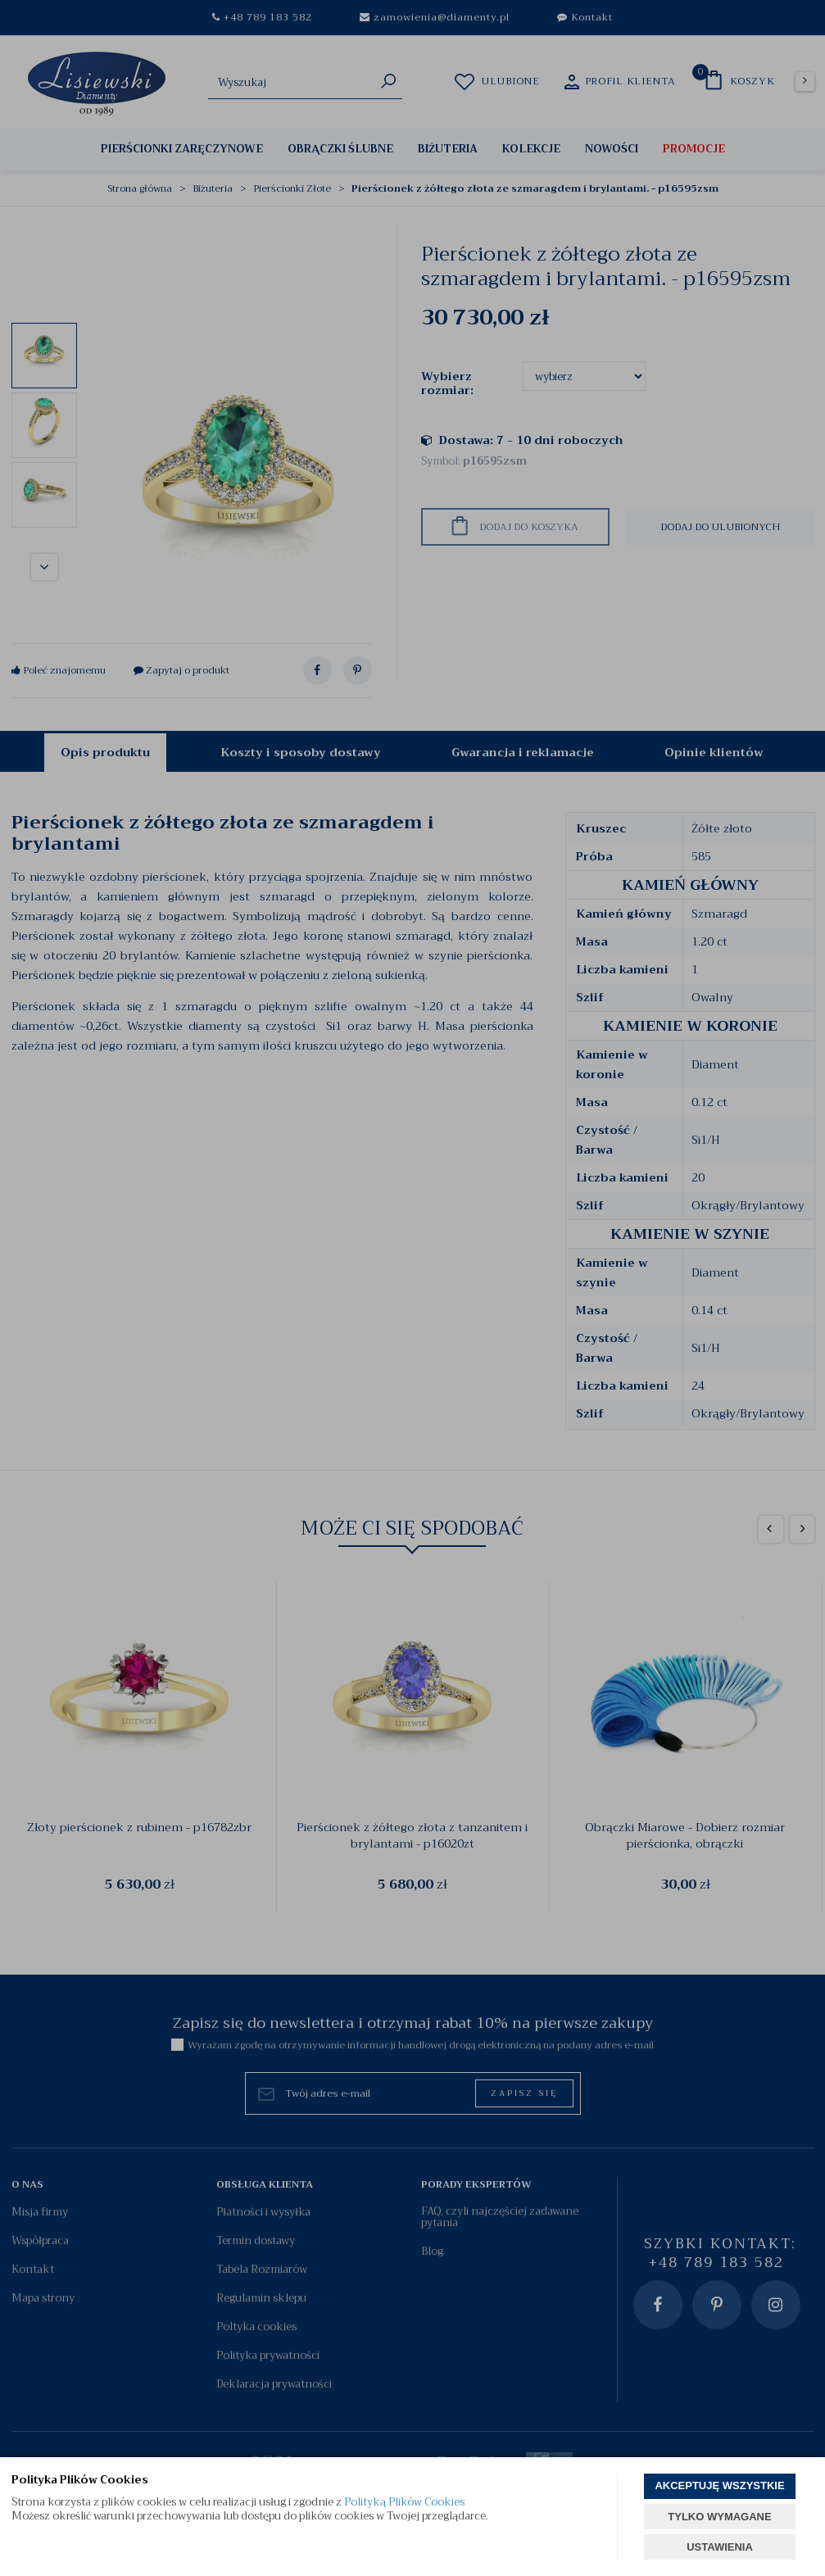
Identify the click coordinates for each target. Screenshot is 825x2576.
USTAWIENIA (720, 2547)
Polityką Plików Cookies (404, 2501)
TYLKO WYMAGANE (719, 2516)
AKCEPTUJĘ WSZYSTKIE (719, 2485)
